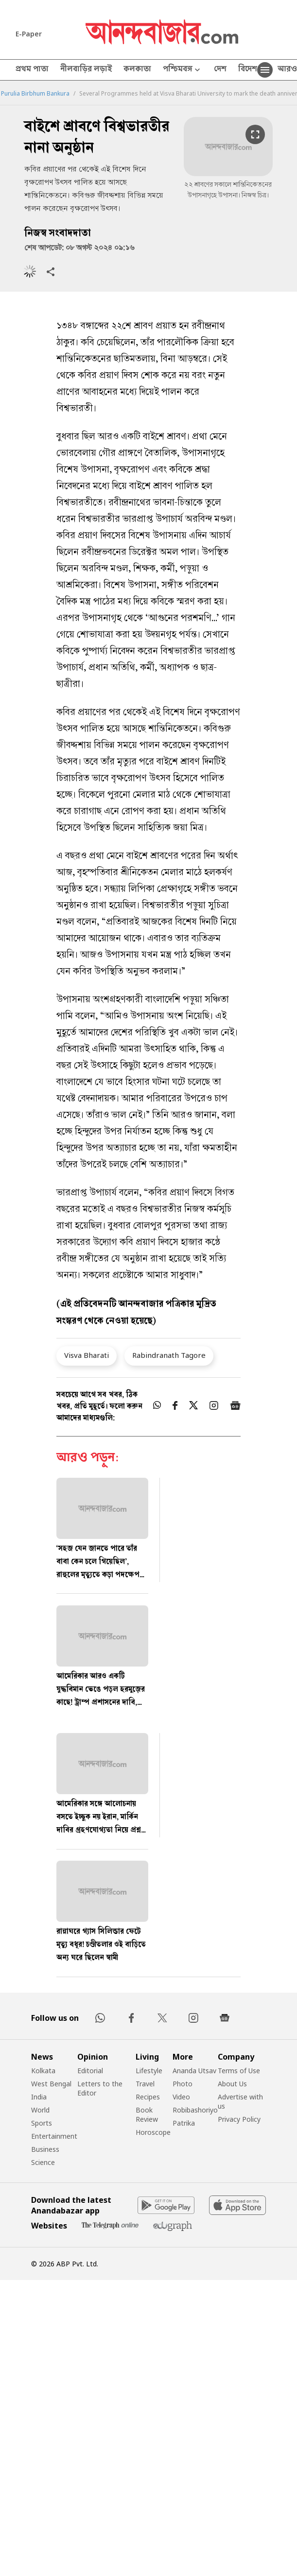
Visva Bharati (86, 1355)
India (39, 2096)
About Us (232, 2083)
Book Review (147, 2114)
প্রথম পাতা (32, 70)
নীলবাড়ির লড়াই (86, 70)
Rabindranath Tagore (169, 1355)
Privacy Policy (239, 2119)
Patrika (184, 2123)
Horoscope (153, 2132)
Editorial (90, 2070)
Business (45, 2149)
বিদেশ (247, 70)
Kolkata (43, 2070)
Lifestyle (149, 2070)
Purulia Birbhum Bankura (35, 94)
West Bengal (51, 2083)
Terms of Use (239, 2070)
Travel (145, 2083)
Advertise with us (240, 2101)
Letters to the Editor (99, 2088)
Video (181, 2096)
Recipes (148, 2096)
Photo (182, 2083)
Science (43, 2162)
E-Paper (29, 33)
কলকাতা (137, 70)
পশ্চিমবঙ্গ (182, 70)
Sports (41, 2123)
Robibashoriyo (195, 2109)
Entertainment (54, 2136)
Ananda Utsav (194, 2070)
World (40, 2109)
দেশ (220, 70)
